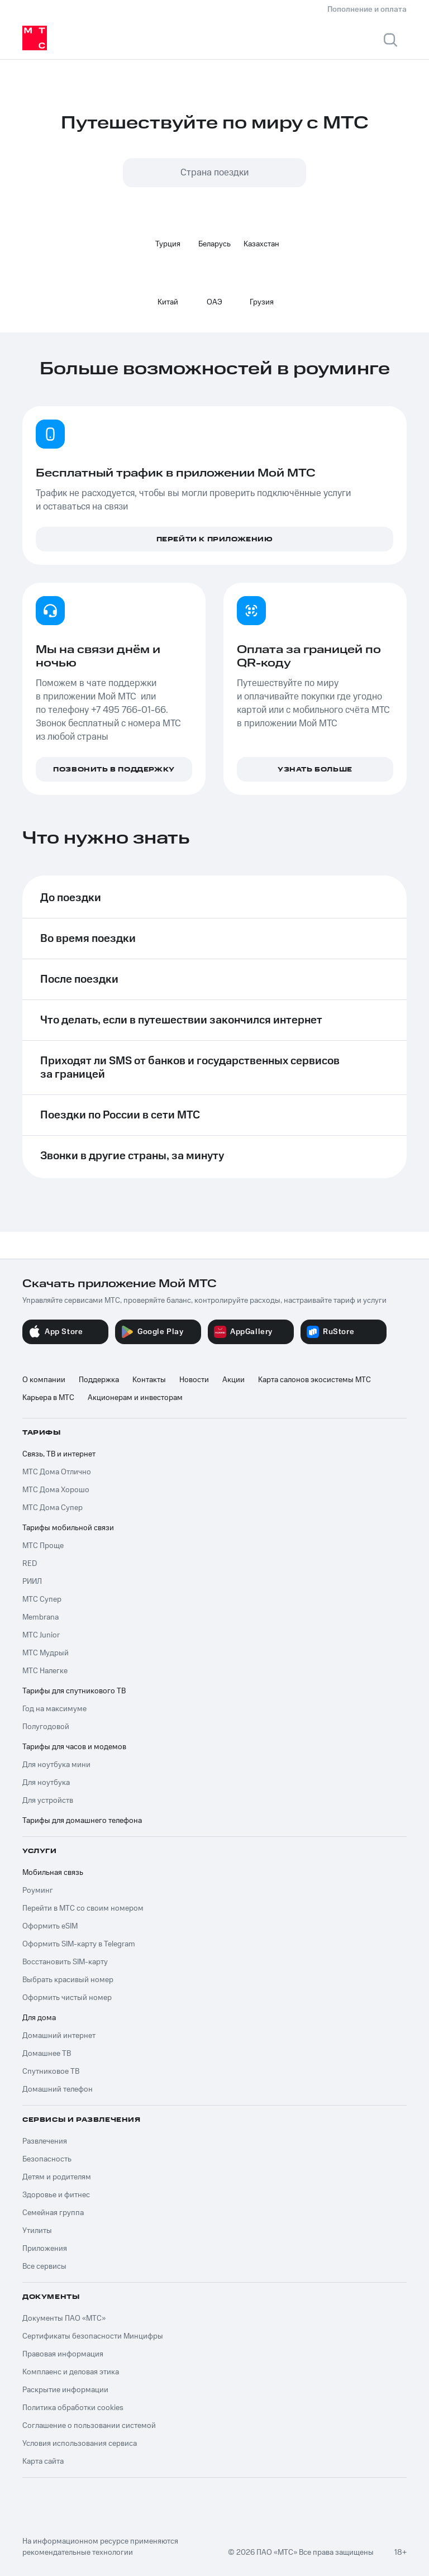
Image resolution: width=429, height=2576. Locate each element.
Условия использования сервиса (79, 2443)
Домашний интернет (59, 2035)
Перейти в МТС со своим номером (83, 1908)
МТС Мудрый (45, 1653)
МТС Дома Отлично (56, 1472)
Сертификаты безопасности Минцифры (92, 2336)
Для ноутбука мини (56, 1764)
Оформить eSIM (50, 1926)
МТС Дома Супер (52, 1507)
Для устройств (47, 1800)
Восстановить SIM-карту (65, 1962)
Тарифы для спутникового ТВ (74, 1691)
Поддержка (99, 1379)
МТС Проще (43, 1545)
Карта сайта (43, 2461)
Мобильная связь (52, 1872)
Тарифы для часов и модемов (74, 1747)
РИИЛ (32, 1581)
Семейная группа (53, 2212)
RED (29, 1563)
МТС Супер (41, 1599)
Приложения (44, 2248)
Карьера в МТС (48, 1397)
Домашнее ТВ (46, 2053)
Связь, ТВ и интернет (59, 1454)
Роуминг (37, 1890)
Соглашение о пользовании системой (89, 2425)
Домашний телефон (57, 2089)
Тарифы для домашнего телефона (82, 1820)
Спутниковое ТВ (50, 2071)
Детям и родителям (56, 2177)
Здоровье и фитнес (56, 2195)
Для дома (39, 2017)
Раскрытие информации (65, 2390)
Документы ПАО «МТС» (64, 2318)
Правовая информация (62, 2354)
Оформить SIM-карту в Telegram (78, 1944)
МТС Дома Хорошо (55, 1490)
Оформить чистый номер (67, 1997)
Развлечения (44, 2141)
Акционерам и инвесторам (135, 1397)
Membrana (40, 1617)
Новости (194, 1379)
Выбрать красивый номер (67, 1979)
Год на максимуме (54, 1709)
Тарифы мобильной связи (68, 1528)
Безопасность (47, 2159)
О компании (43, 1379)
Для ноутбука (46, 1782)
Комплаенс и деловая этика (70, 2372)
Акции (233, 1379)
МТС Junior (41, 1635)
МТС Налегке (45, 1671)
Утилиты (37, 2230)
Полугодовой (45, 1726)
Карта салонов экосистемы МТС (314, 1379)
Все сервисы (44, 2266)
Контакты (149, 1379)
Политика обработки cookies (72, 2407)
